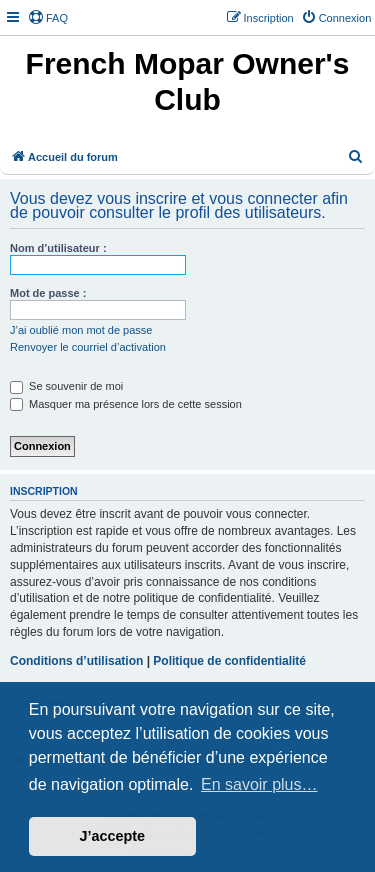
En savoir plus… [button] (259, 784)
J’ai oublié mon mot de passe (81, 330)
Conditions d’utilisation (76, 661)
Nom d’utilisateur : (58, 248)
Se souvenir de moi (66, 386)
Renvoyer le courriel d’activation (88, 347)
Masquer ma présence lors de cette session (126, 404)
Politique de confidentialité (229, 661)
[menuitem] (48, 18)
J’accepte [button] (113, 836)
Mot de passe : (48, 293)
